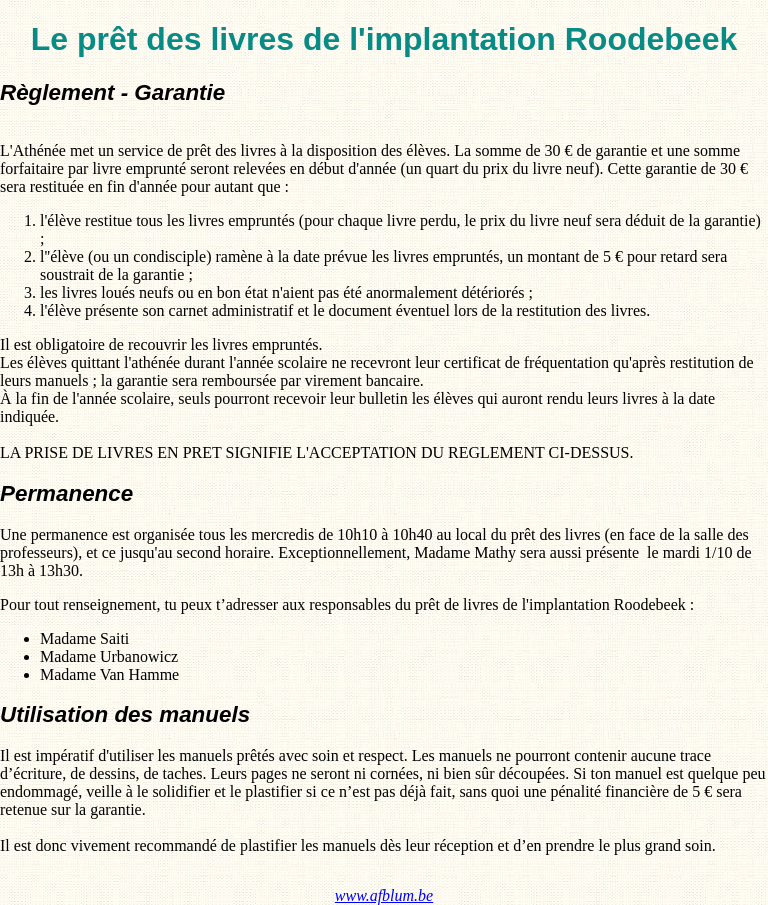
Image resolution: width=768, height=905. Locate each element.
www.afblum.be (384, 895)
